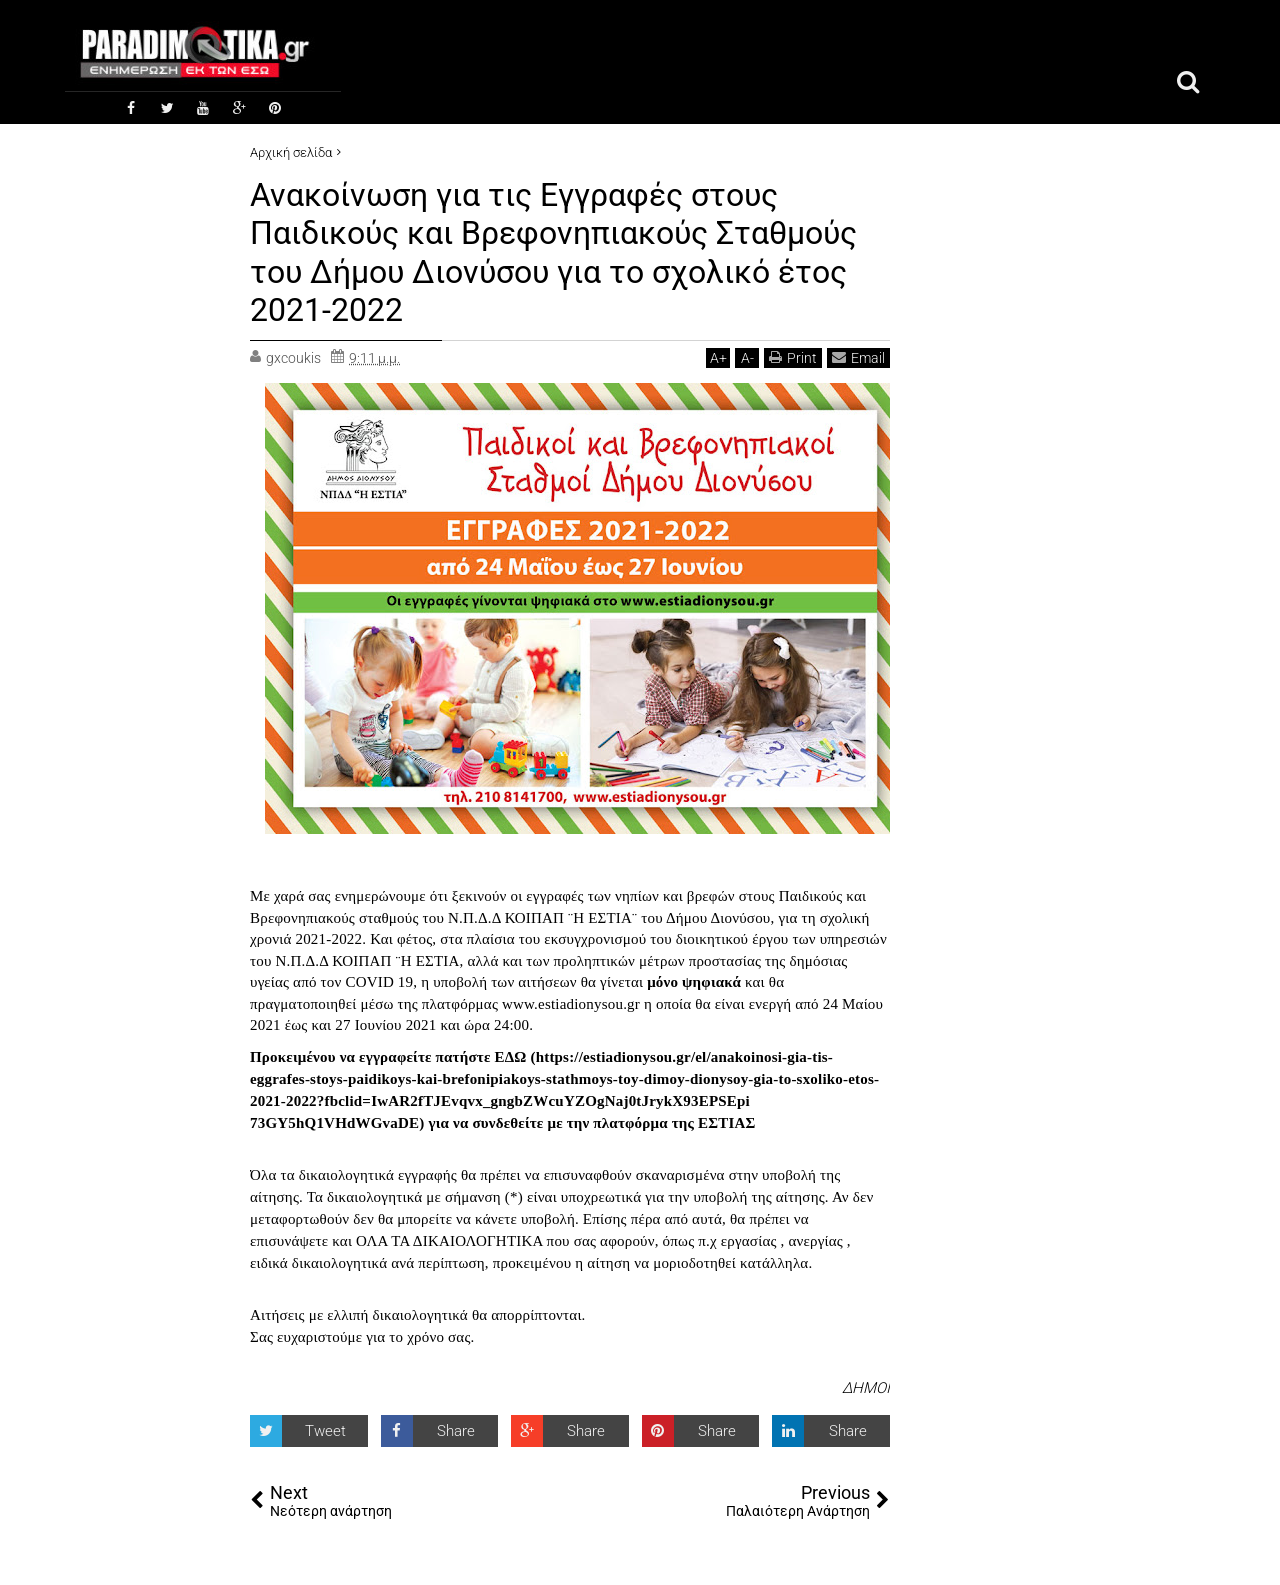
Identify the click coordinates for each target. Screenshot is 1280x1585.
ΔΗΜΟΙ (866, 1388)
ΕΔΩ (510, 1057)
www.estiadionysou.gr (571, 1004)
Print (793, 357)
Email (858, 357)
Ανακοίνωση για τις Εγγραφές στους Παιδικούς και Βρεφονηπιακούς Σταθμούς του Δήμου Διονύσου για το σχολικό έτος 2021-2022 (553, 252)
